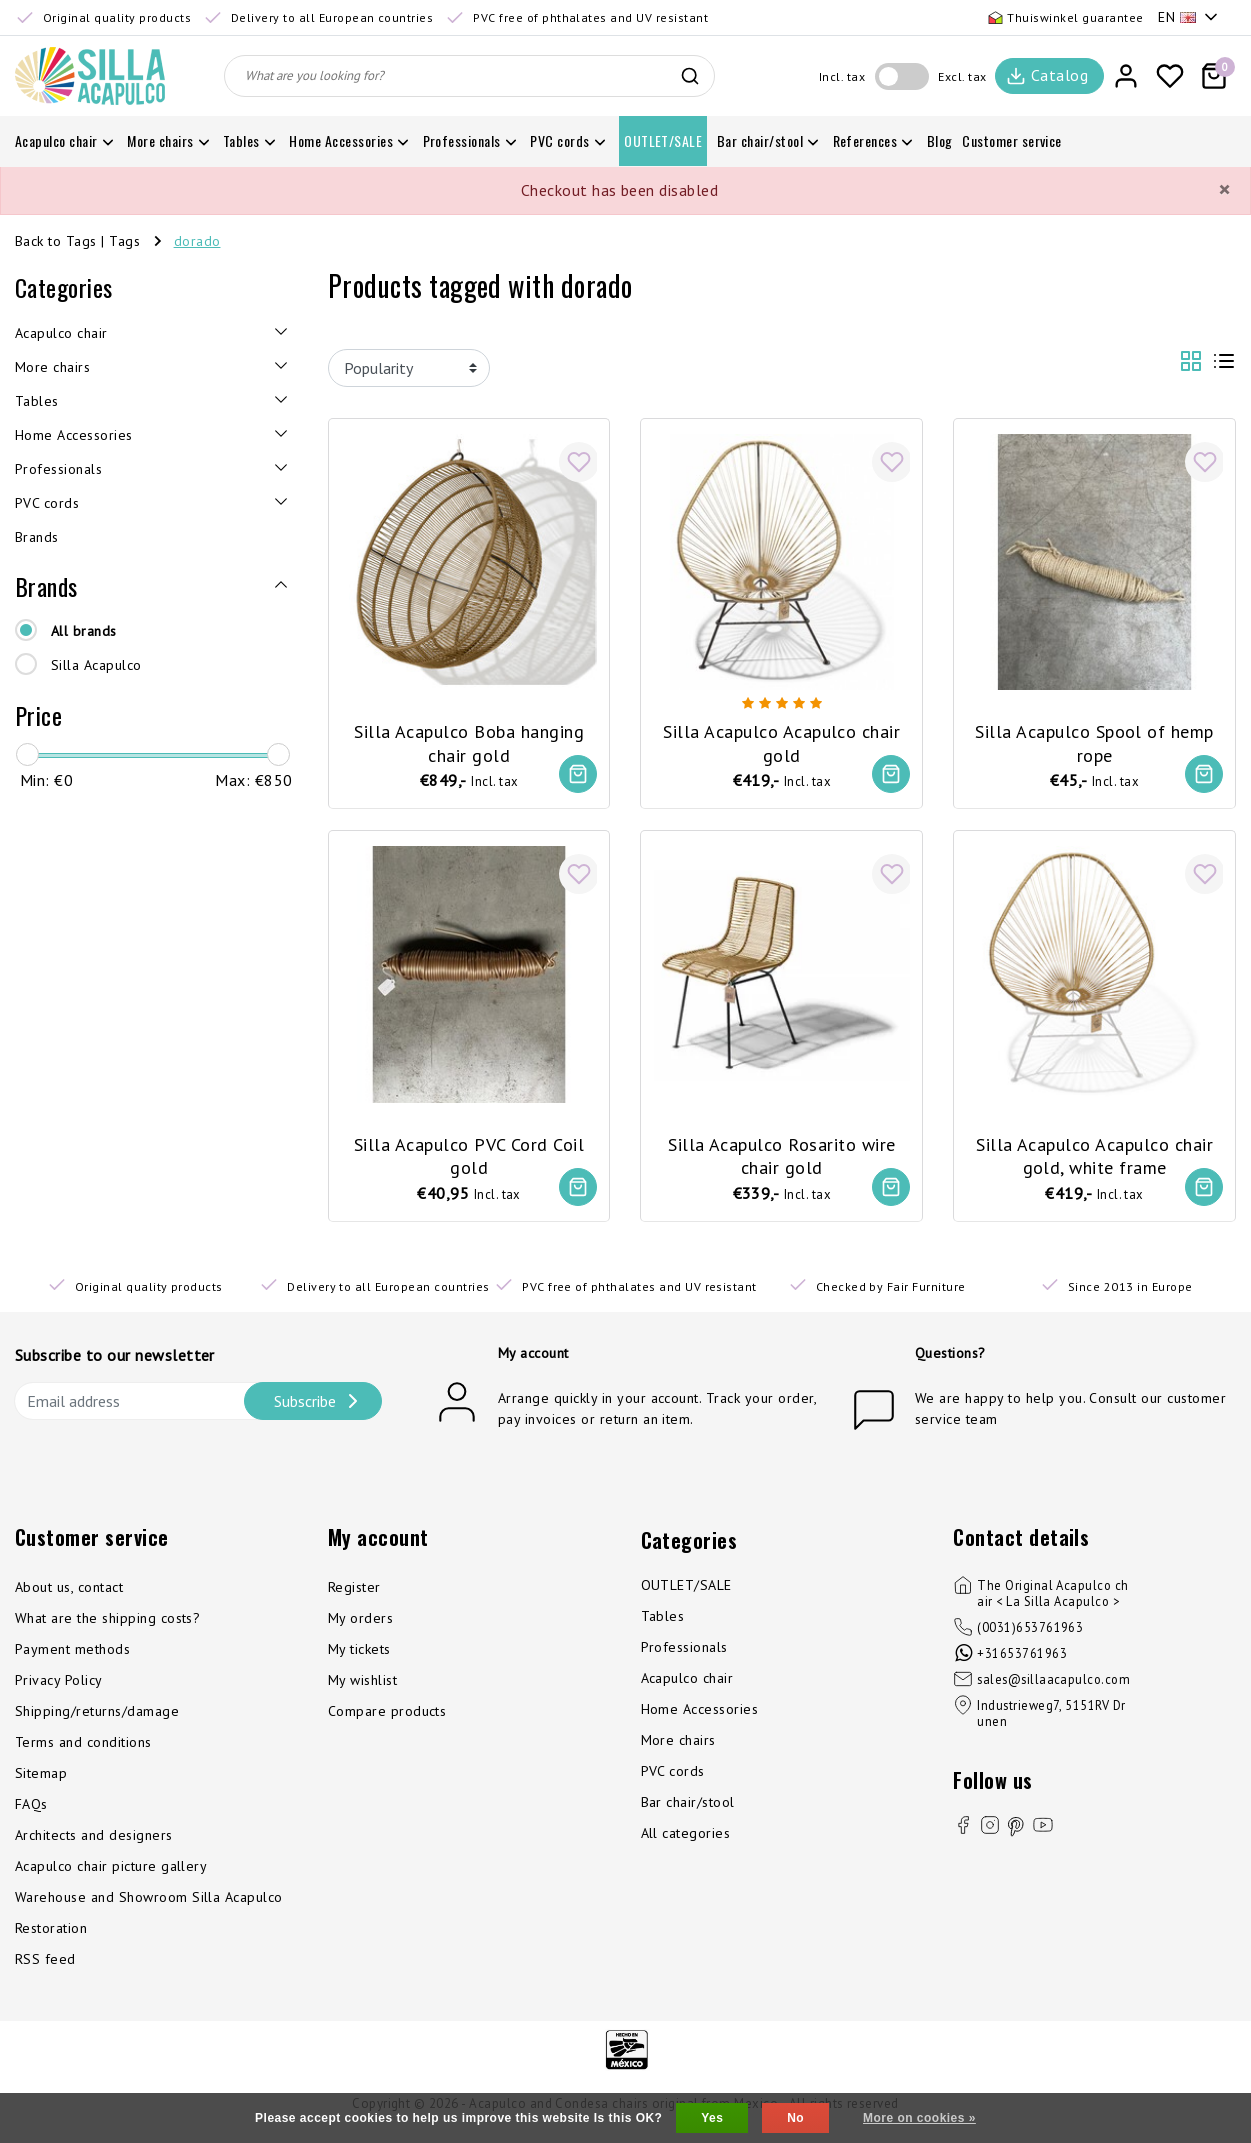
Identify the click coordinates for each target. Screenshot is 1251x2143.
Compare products (387, 1717)
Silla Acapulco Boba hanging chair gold (469, 737)
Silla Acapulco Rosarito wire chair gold (781, 1153)
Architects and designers (94, 1841)
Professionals (684, 1653)
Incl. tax (842, 76)
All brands (84, 631)
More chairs (678, 1746)
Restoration (51, 1934)
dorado (197, 241)
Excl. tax (962, 76)
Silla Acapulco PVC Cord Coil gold (469, 1153)
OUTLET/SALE (686, 1591)
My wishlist (362, 1686)
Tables (663, 1622)
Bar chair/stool (688, 1808)
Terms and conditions (83, 1748)
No (795, 2118)
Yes (712, 2118)
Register (354, 1593)
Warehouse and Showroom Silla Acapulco (149, 1903)
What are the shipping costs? (107, 1624)
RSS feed (45, 1965)
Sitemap (41, 1779)
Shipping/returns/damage (97, 1717)
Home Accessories (700, 1715)
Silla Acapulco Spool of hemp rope (1094, 737)
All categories (686, 1839)
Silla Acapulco (96, 665)
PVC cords (673, 1777)
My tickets (359, 1655)
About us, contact (69, 1593)
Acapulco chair (687, 1684)
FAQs (31, 1810)
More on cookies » (919, 2118)
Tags (124, 241)
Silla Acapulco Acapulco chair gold (781, 737)
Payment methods (72, 1655)
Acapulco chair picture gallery (111, 1872)
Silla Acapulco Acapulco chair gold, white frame (1094, 1153)
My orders (360, 1624)
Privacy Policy (59, 1686)
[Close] (1224, 190)
